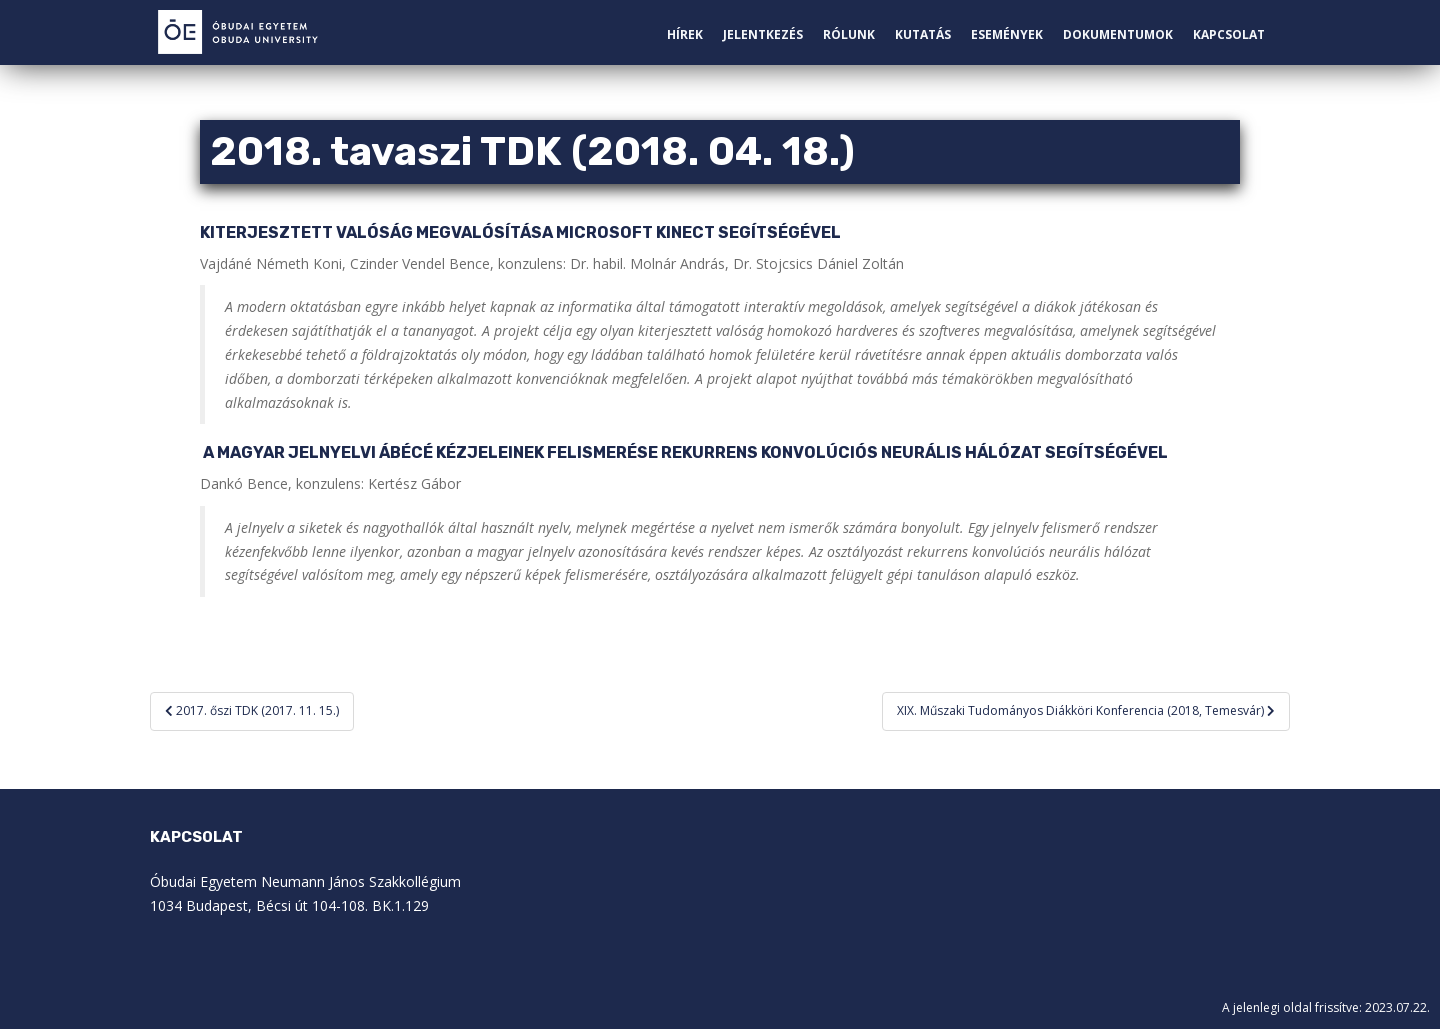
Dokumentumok (1118, 34)
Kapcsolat (1229, 34)
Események (1007, 34)
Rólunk (849, 34)
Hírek (685, 34)
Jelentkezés (763, 34)
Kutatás (923, 34)
